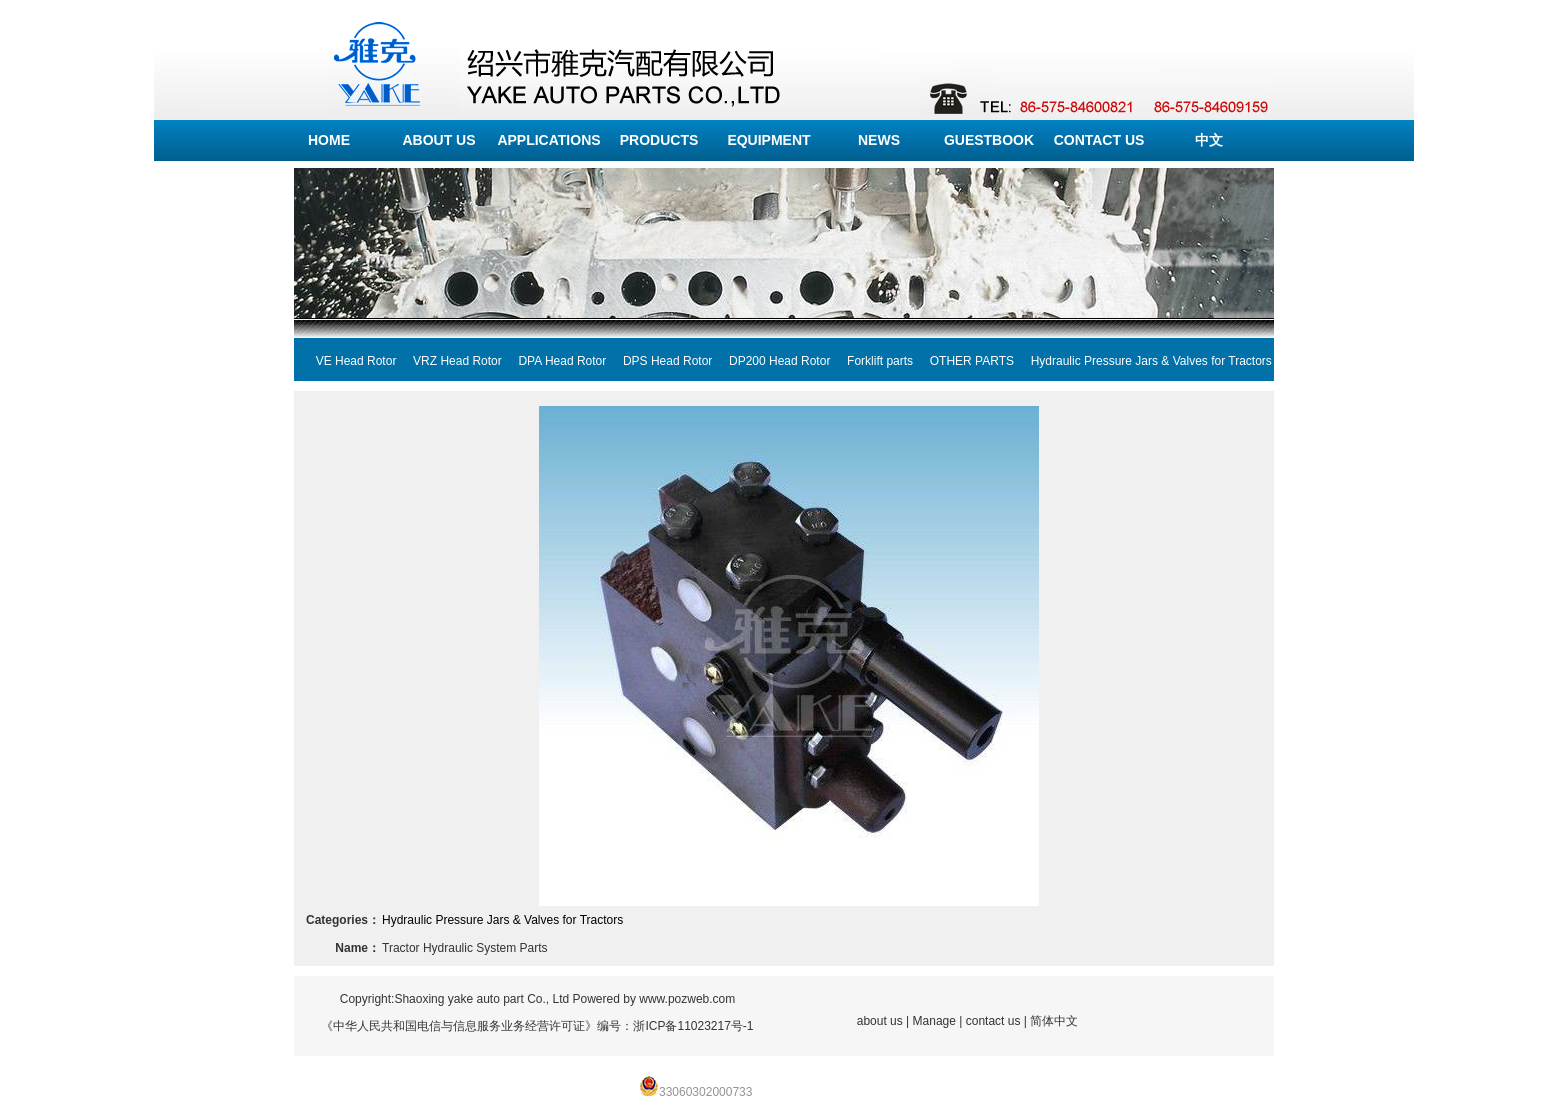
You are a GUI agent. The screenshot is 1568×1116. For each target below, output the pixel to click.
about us (880, 1021)
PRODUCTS (659, 140)
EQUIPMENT (768, 140)
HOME (329, 140)
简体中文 (1054, 1021)
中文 (1209, 140)
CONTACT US (1099, 140)
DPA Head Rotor (554, 361)
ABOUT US (438, 140)
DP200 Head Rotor (771, 361)
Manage (934, 1021)
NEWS (879, 140)
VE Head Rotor (347, 361)
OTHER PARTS (963, 361)
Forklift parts (871, 361)
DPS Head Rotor (659, 361)
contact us (993, 1021)
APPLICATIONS (548, 140)
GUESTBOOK (989, 140)
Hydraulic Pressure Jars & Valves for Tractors (1143, 361)
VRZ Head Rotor (448, 361)
